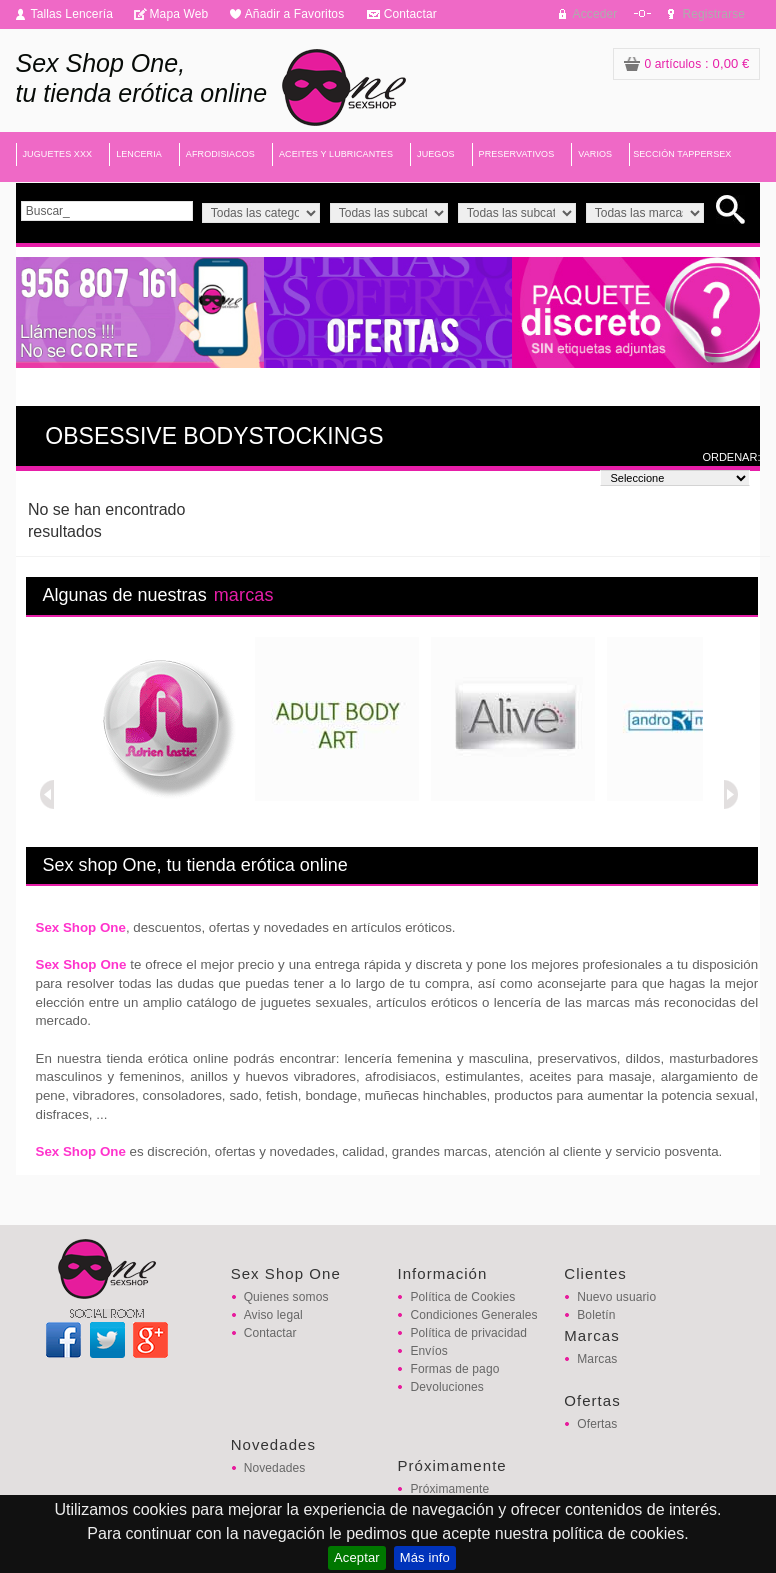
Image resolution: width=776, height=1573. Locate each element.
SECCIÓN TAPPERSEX (682, 154)
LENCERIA (139, 154)
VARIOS (595, 154)
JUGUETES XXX (58, 154)
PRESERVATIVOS (517, 154)
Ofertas (597, 1424)
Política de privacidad (468, 1333)
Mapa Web (178, 14)
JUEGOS (436, 154)
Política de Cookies (462, 1297)
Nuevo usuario (616, 1297)
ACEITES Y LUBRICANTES (336, 154)
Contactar (410, 14)
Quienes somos (286, 1297)
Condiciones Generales (473, 1315)
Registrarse (713, 14)
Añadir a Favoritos (295, 14)
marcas (244, 595)
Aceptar (357, 1557)
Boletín (596, 1315)
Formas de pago (454, 1369)
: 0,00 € (687, 63)
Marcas (597, 1359)
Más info (425, 1557)
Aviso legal (273, 1315)
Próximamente (449, 1489)
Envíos (428, 1351)
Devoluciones (446, 1387)
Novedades (275, 1468)
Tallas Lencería (72, 14)
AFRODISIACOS (220, 154)
